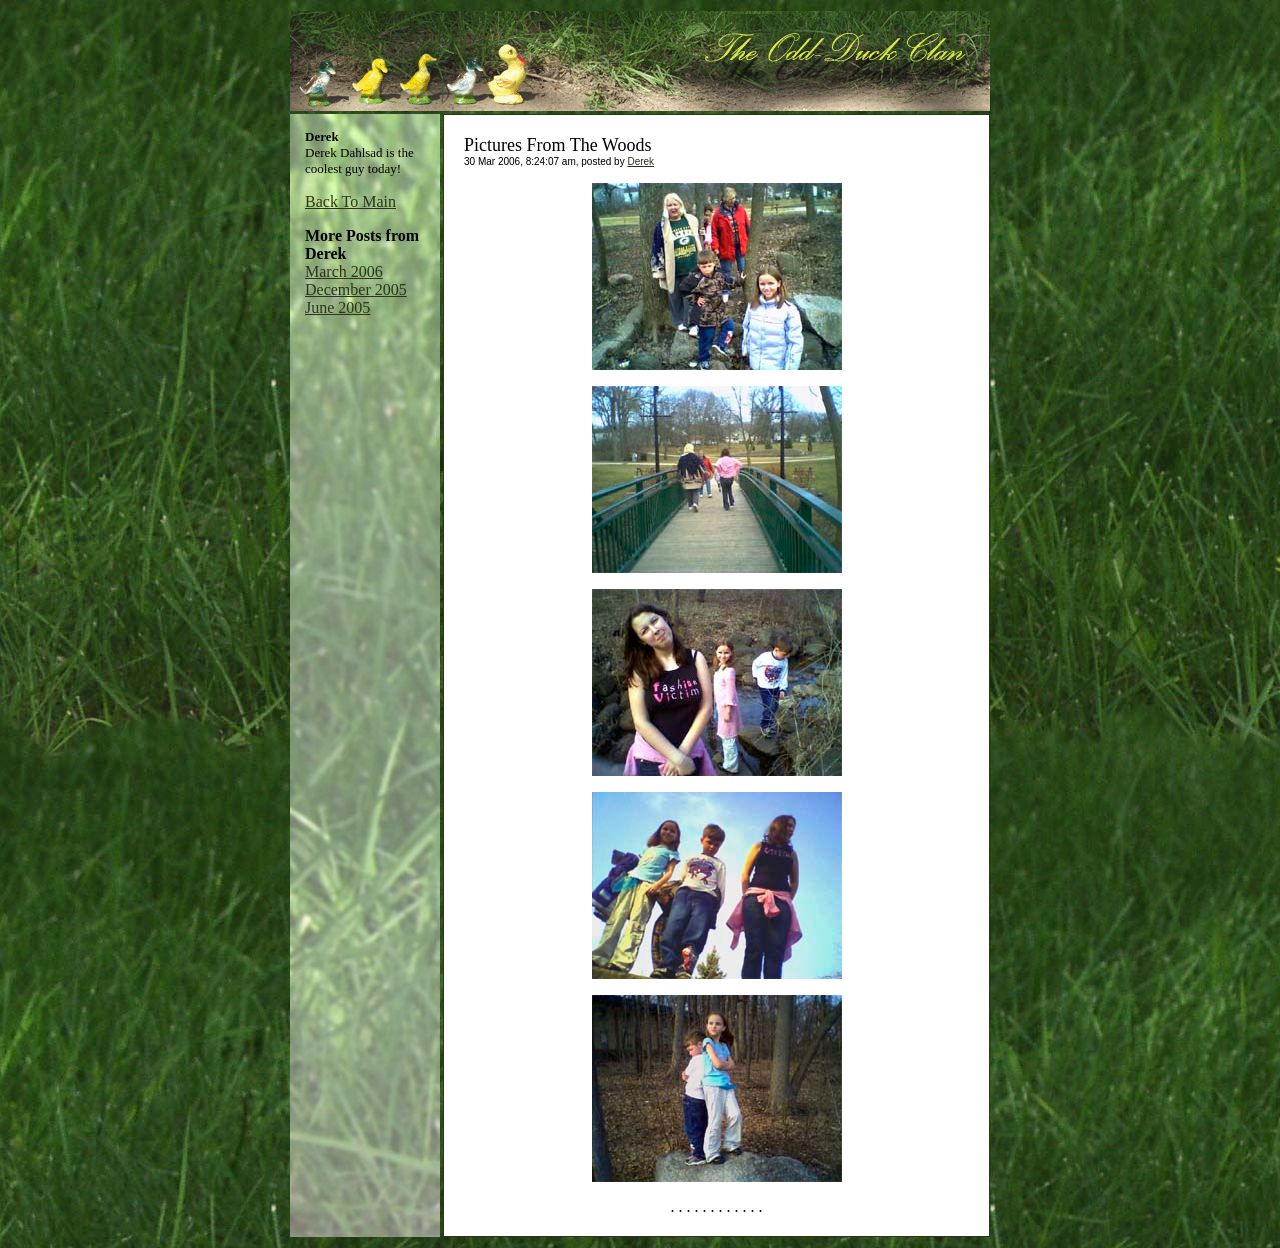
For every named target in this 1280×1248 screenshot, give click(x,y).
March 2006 (344, 271)
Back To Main (350, 201)
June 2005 (337, 307)
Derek (640, 161)
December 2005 (356, 289)
